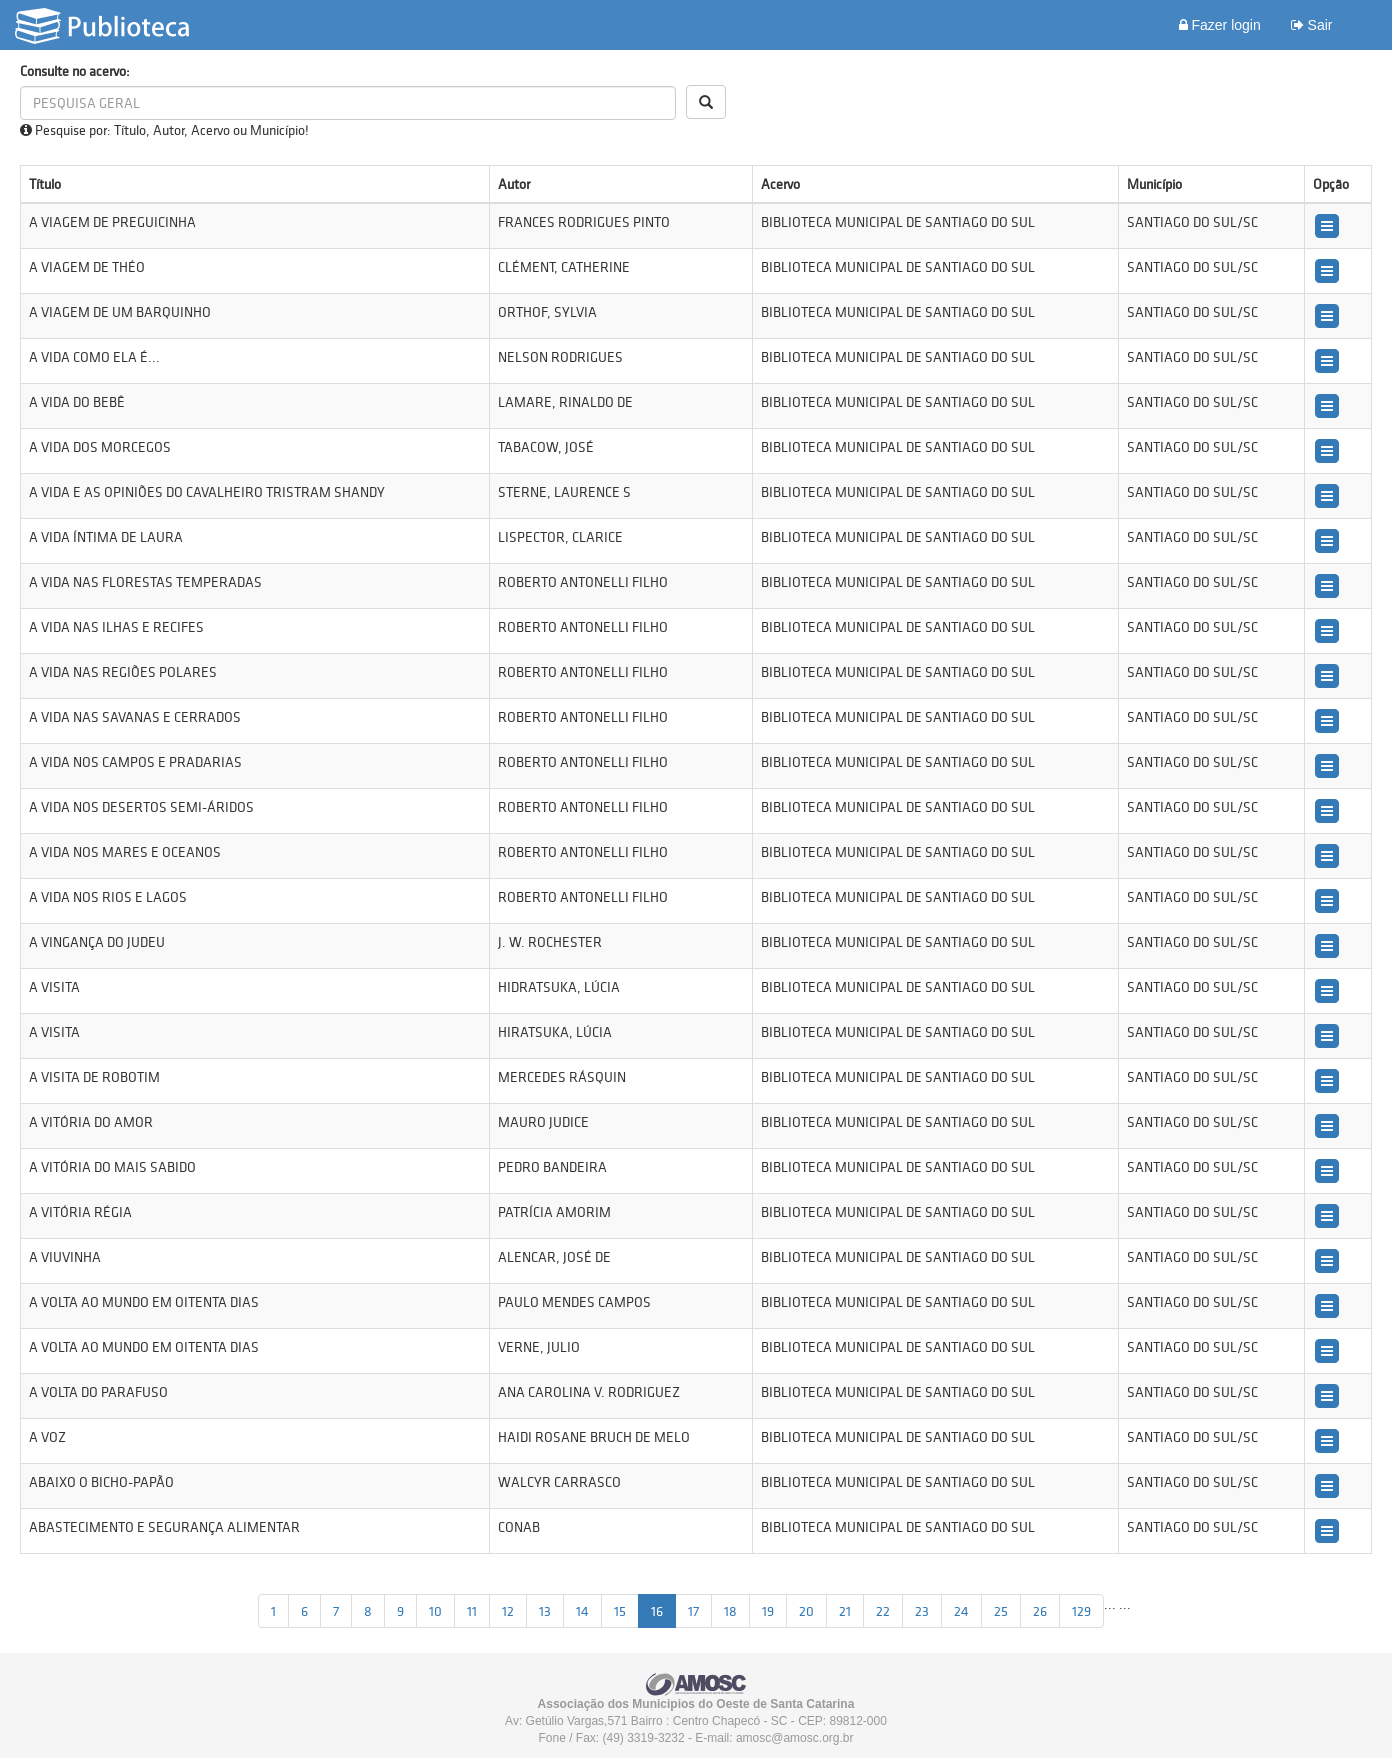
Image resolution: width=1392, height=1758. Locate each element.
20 (806, 1611)
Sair (1312, 25)
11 (472, 1611)
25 (1001, 1611)
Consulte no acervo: (75, 71)
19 (768, 1611)
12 (508, 1611)
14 (582, 1611)
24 (961, 1611)
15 (620, 1611)
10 (435, 1611)
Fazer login (1220, 25)
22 (883, 1611)
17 (693, 1611)
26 (1040, 1611)
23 (922, 1611)
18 (730, 1611)
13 (545, 1611)
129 (1081, 1611)
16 (657, 1611)
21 (845, 1611)
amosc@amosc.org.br (795, 1738)
